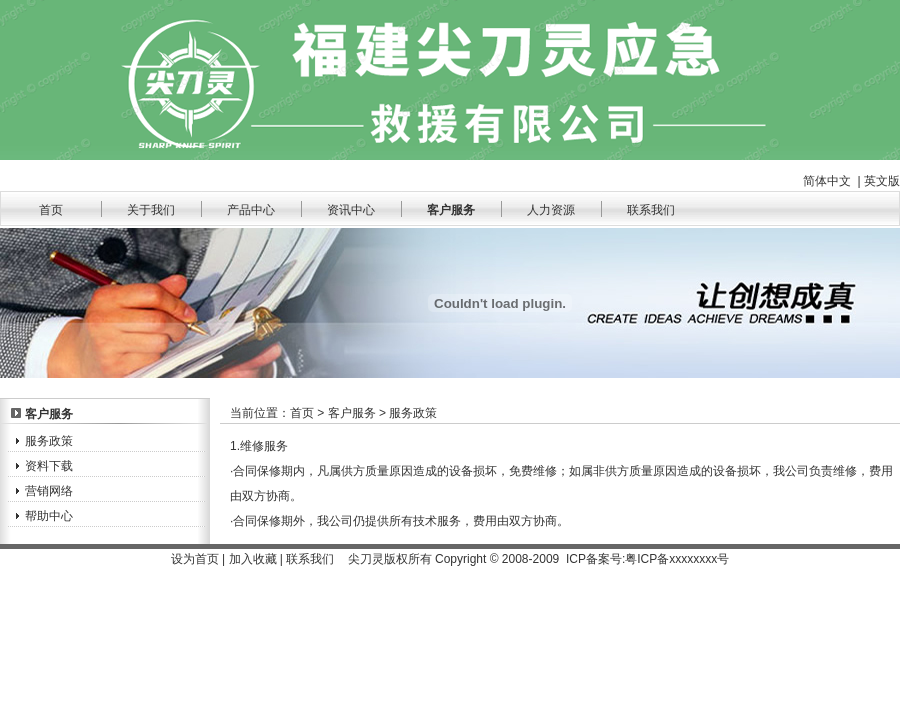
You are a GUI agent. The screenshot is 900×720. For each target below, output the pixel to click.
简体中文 (827, 181)
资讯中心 (351, 210)
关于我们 (151, 210)
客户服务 (451, 210)
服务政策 (49, 441)
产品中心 (251, 210)
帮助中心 (49, 516)
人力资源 (551, 210)
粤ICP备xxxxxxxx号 (677, 559)
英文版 (882, 181)
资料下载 (49, 466)
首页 (51, 210)
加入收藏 (253, 559)
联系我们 (651, 210)
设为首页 (195, 559)
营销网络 (49, 491)
